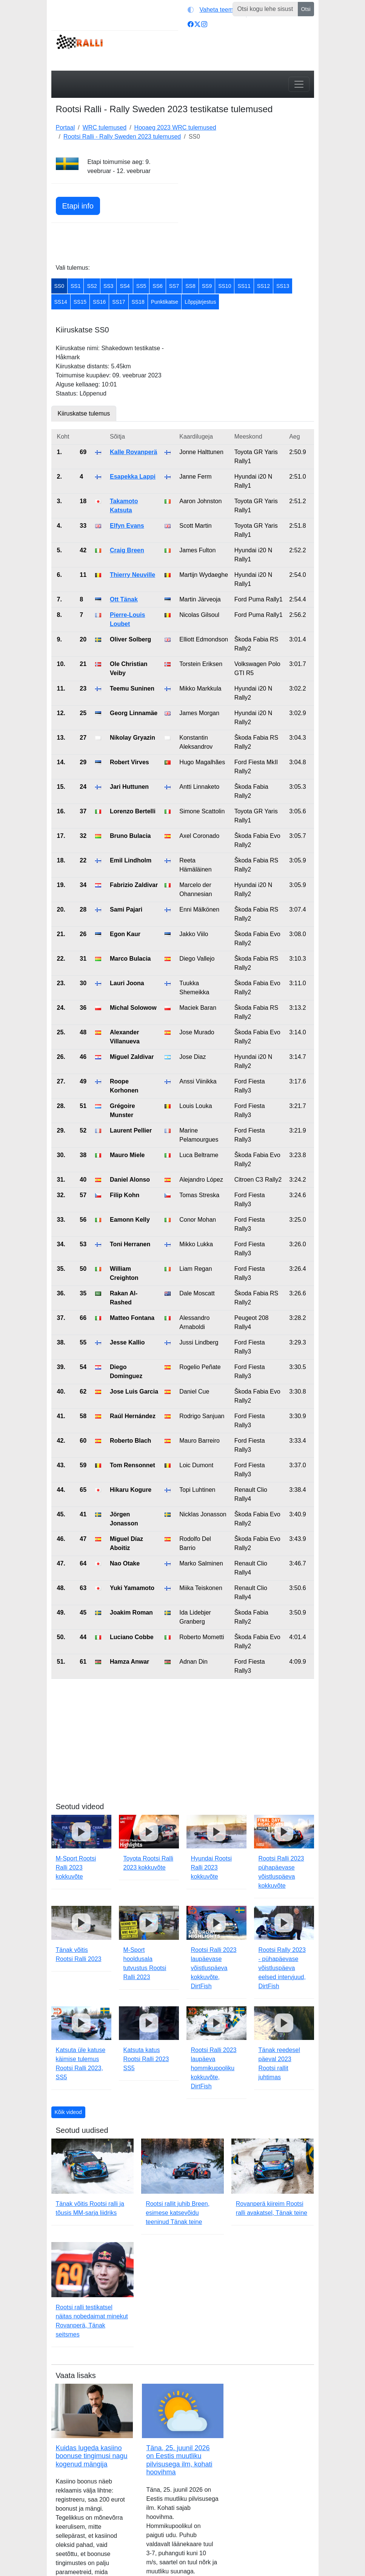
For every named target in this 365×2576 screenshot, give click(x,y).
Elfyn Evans (127, 525)
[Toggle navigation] (299, 84)
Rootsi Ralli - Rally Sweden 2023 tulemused (122, 136)
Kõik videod (68, 2112)
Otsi (306, 9)
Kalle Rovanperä (133, 452)
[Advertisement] (250, 205)
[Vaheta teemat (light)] (215, 10)
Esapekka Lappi (133, 476)
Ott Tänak (124, 599)
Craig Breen (127, 550)
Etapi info (78, 206)
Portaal (65, 127)
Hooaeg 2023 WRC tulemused (175, 127)
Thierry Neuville (132, 575)
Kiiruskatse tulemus (84, 413)
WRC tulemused (104, 127)
